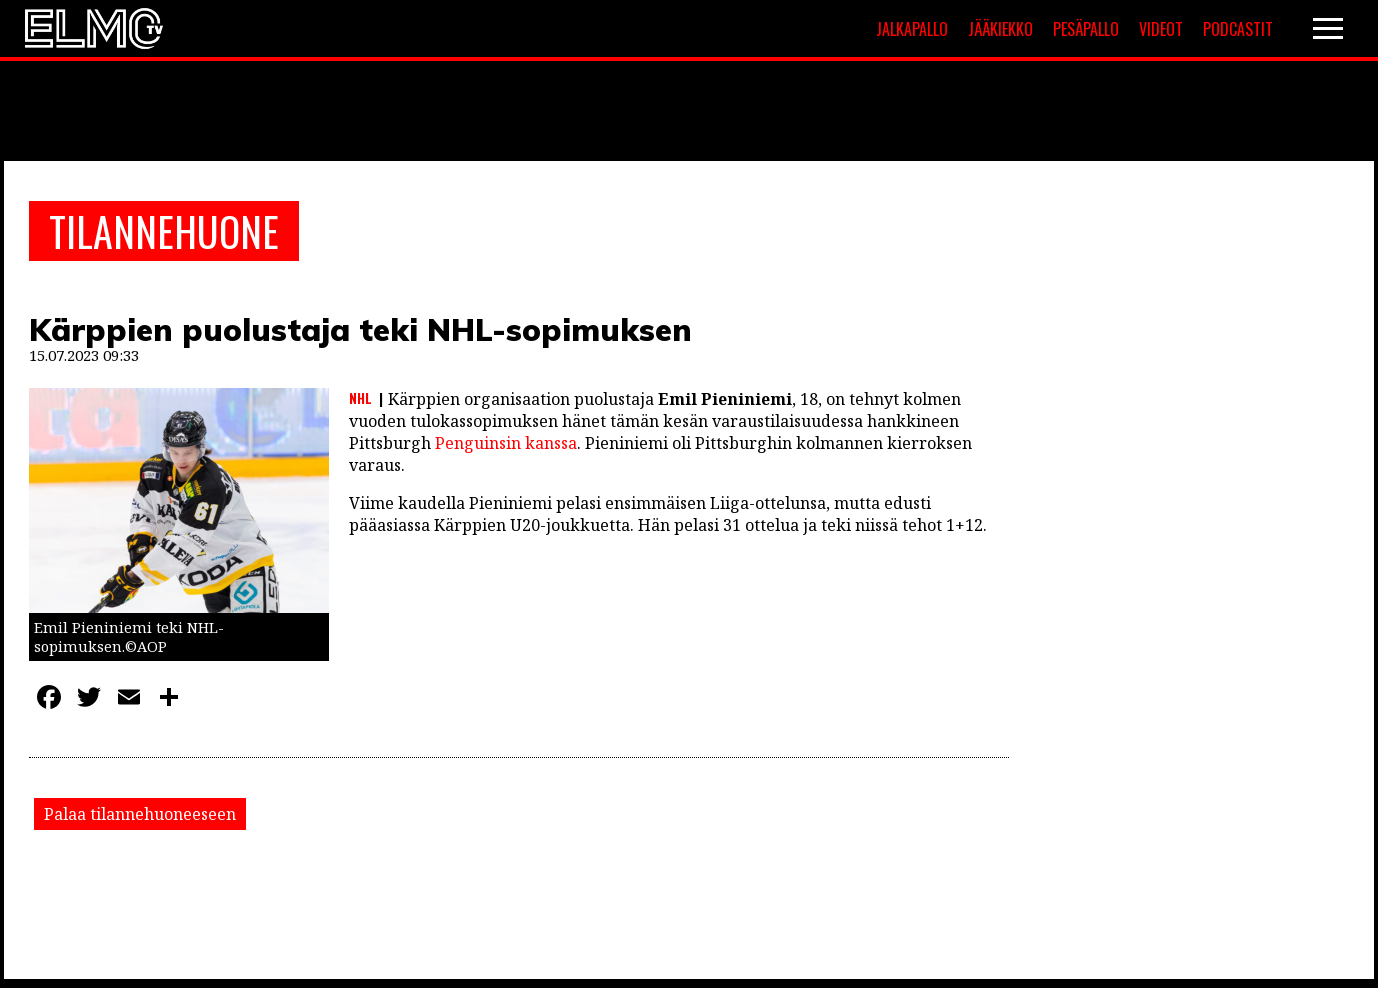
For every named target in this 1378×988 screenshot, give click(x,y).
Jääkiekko (1000, 29)
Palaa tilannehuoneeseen (140, 814)
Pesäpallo (1086, 29)
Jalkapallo (912, 29)
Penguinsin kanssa (506, 443)
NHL (360, 398)
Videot (1161, 29)
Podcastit (1238, 29)
